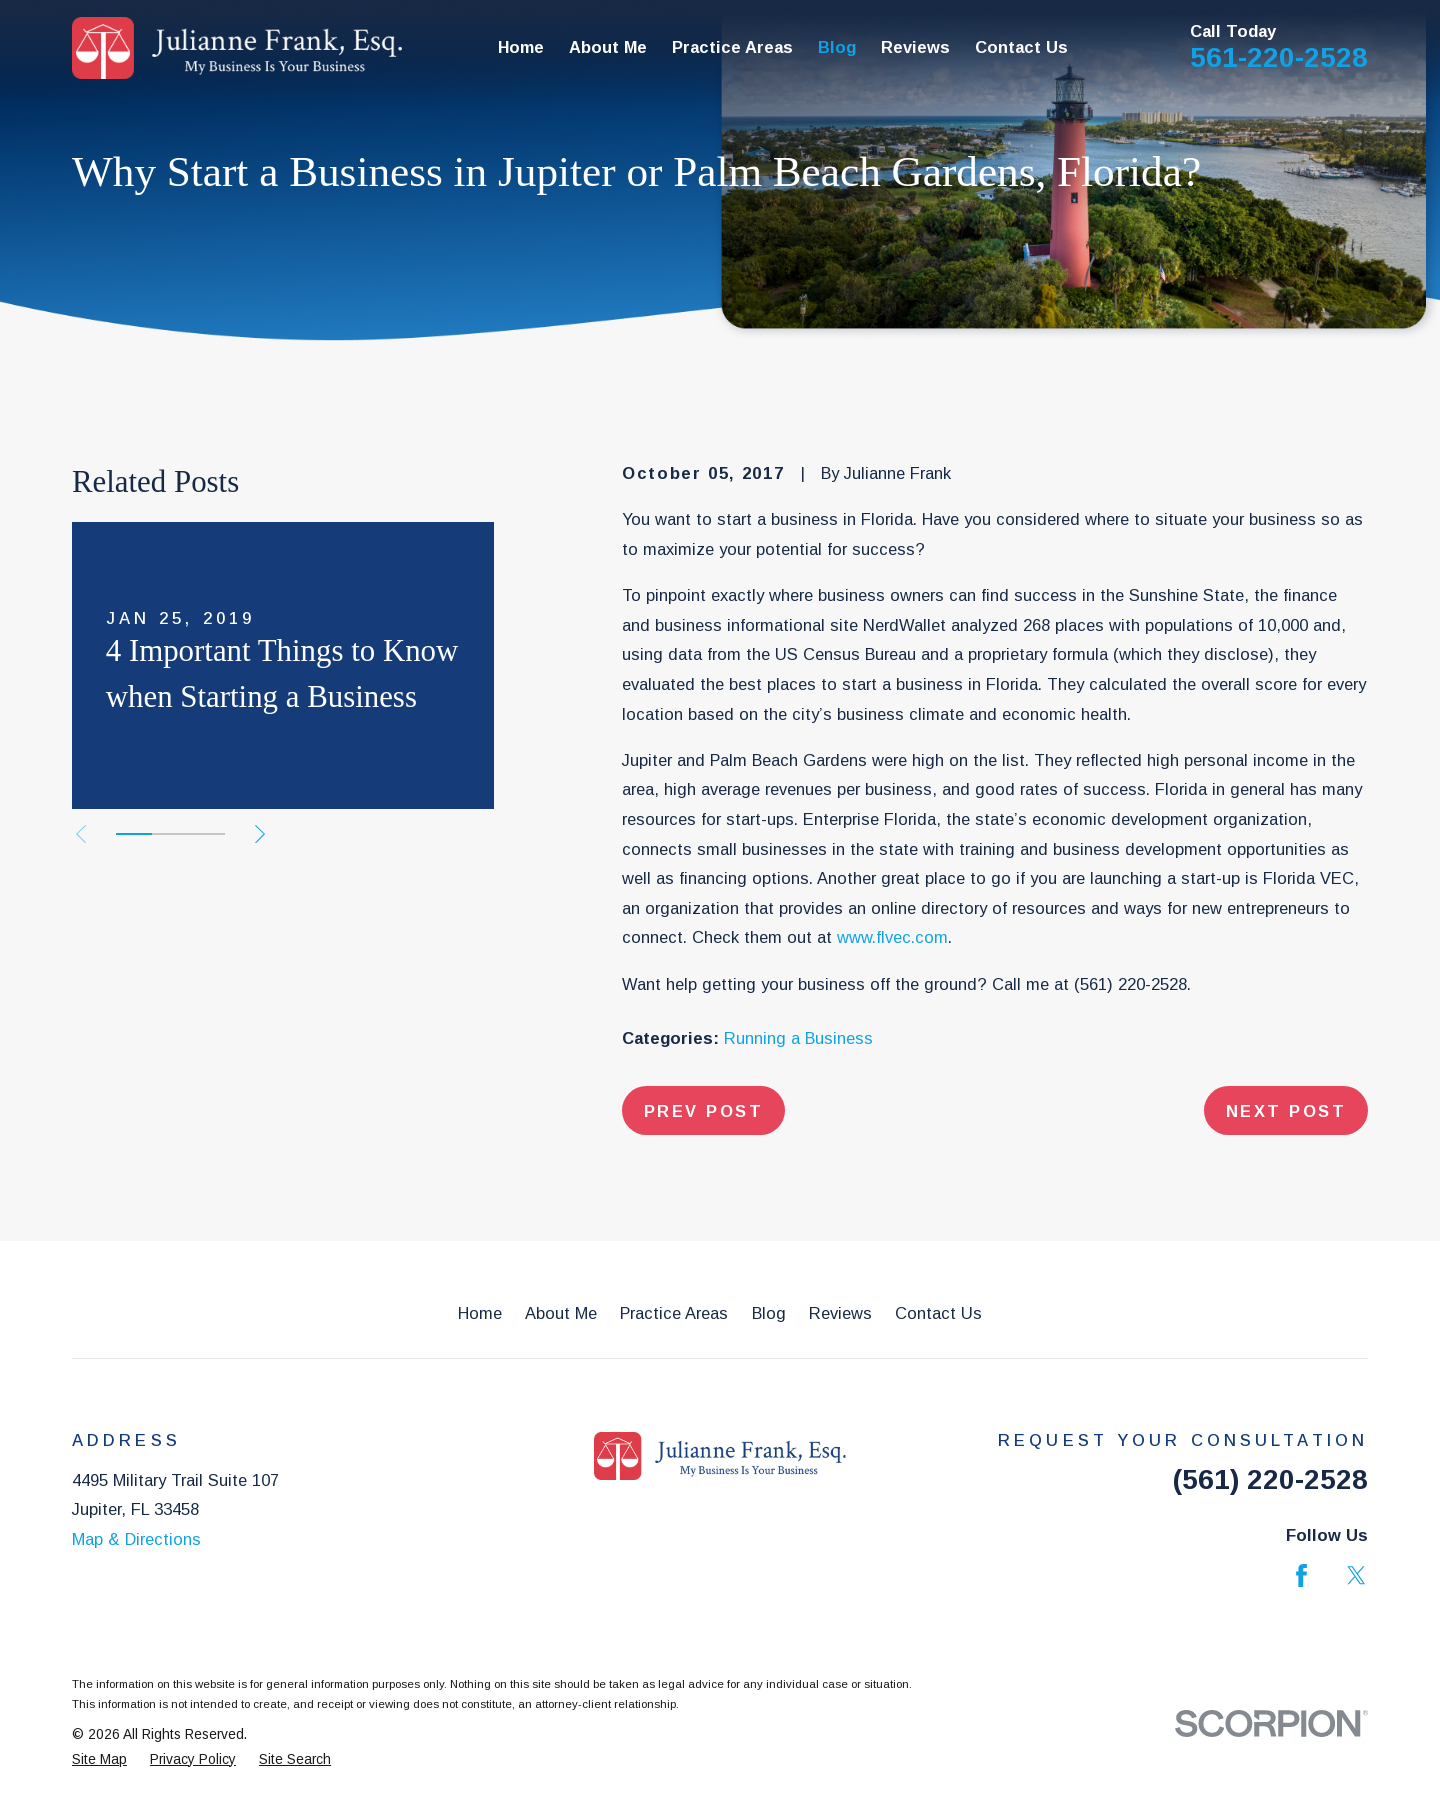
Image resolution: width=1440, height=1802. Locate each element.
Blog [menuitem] (837, 47)
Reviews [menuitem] (915, 47)
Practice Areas (674, 1313)
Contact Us (938, 1313)
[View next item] (260, 834)
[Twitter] (1356, 1575)
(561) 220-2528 (1130, 984)
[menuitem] (99, 1760)
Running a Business (798, 1038)
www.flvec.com (892, 937)
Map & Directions (136, 1539)
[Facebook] (1301, 1575)
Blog (769, 1313)
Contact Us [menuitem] (1021, 47)
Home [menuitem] (521, 47)
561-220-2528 (1279, 57)
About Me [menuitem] (608, 47)
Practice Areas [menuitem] (732, 47)
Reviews (840, 1313)
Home (480, 1313)
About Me (561, 1313)
